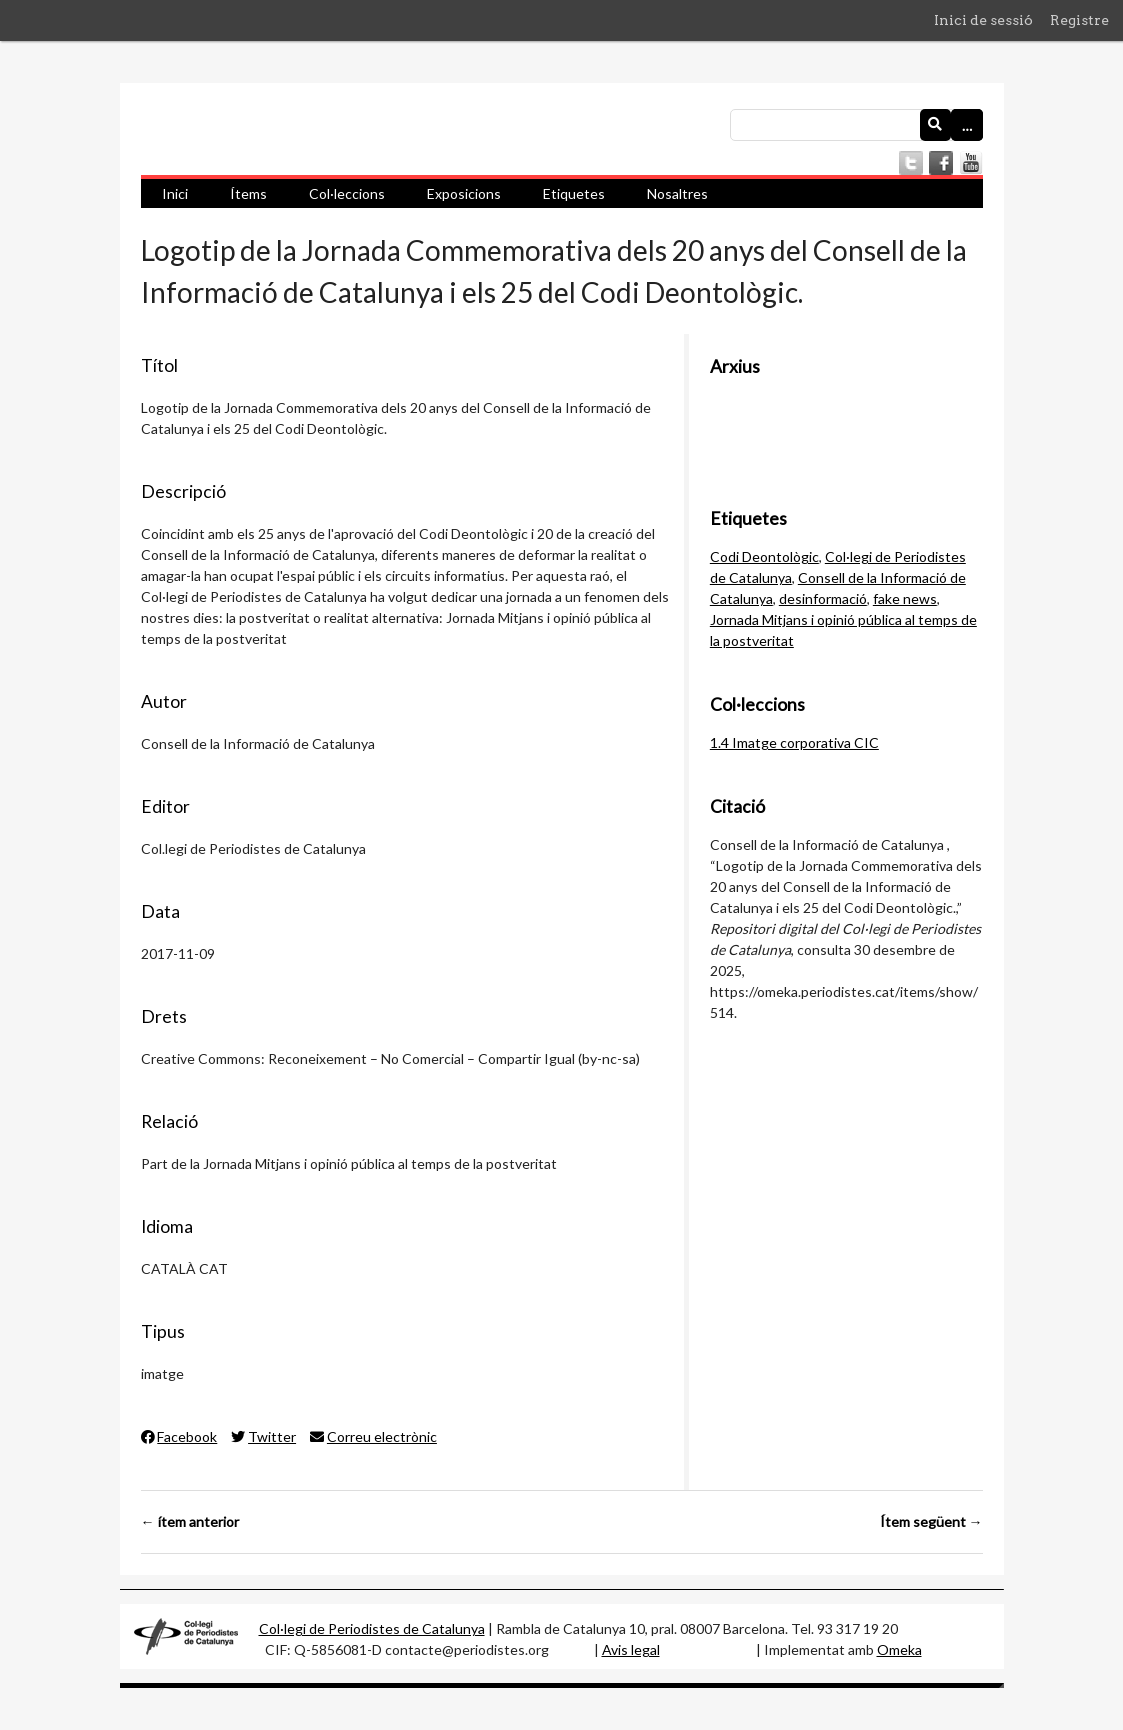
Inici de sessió (983, 20)
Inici (175, 193)
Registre (1079, 20)
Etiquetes (574, 193)
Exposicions (464, 193)
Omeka (899, 1649)
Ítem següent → (931, 1521)
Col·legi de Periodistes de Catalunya (372, 1628)
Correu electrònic (373, 1436)
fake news (905, 598)
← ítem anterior (190, 1521)
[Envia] (936, 125)
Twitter (263, 1436)
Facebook (179, 1436)
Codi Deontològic (764, 556)
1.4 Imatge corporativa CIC (794, 742)
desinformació (823, 598)
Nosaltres (677, 193)
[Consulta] (856, 125)
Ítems (248, 193)
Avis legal (631, 1649)
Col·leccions (347, 193)
